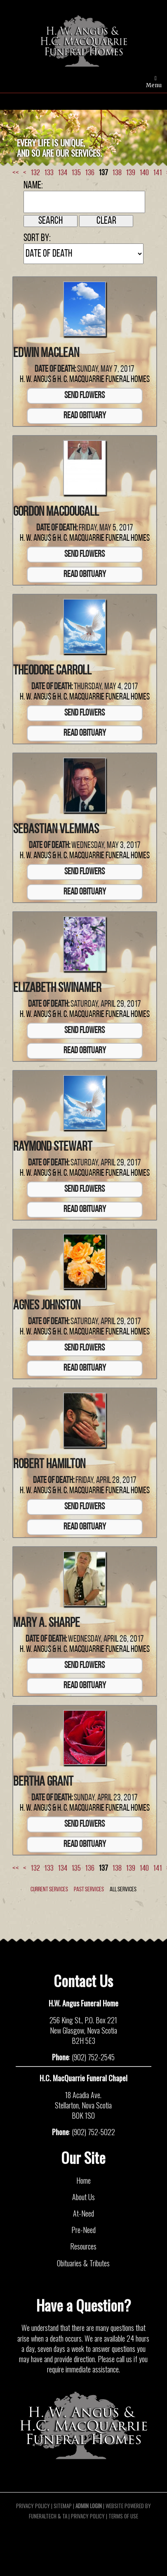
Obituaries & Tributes (83, 2263)
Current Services (49, 1889)
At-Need (83, 2213)
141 (157, 173)
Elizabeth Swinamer (57, 988)
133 (49, 173)
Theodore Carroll (52, 671)
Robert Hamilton (49, 1464)
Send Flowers (84, 396)
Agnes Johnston (46, 1306)
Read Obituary (85, 416)
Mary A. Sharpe (46, 1623)
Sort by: (37, 238)
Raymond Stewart (52, 1147)
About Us (83, 2196)
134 (62, 173)
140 (144, 173)
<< (15, 173)
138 (117, 173)
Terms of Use (123, 2516)
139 (130, 173)
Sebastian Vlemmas (56, 829)
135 (76, 173)
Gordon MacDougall (56, 512)
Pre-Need (83, 2229)
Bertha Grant (43, 1782)
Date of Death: (55, 369)
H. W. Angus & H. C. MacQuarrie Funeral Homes (85, 380)
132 (35, 173)
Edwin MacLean (46, 353)
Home (83, 2180)
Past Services (89, 1889)
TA (64, 2516)
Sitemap (63, 2506)
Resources (83, 2246)
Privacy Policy (33, 2506)
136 (89, 173)
